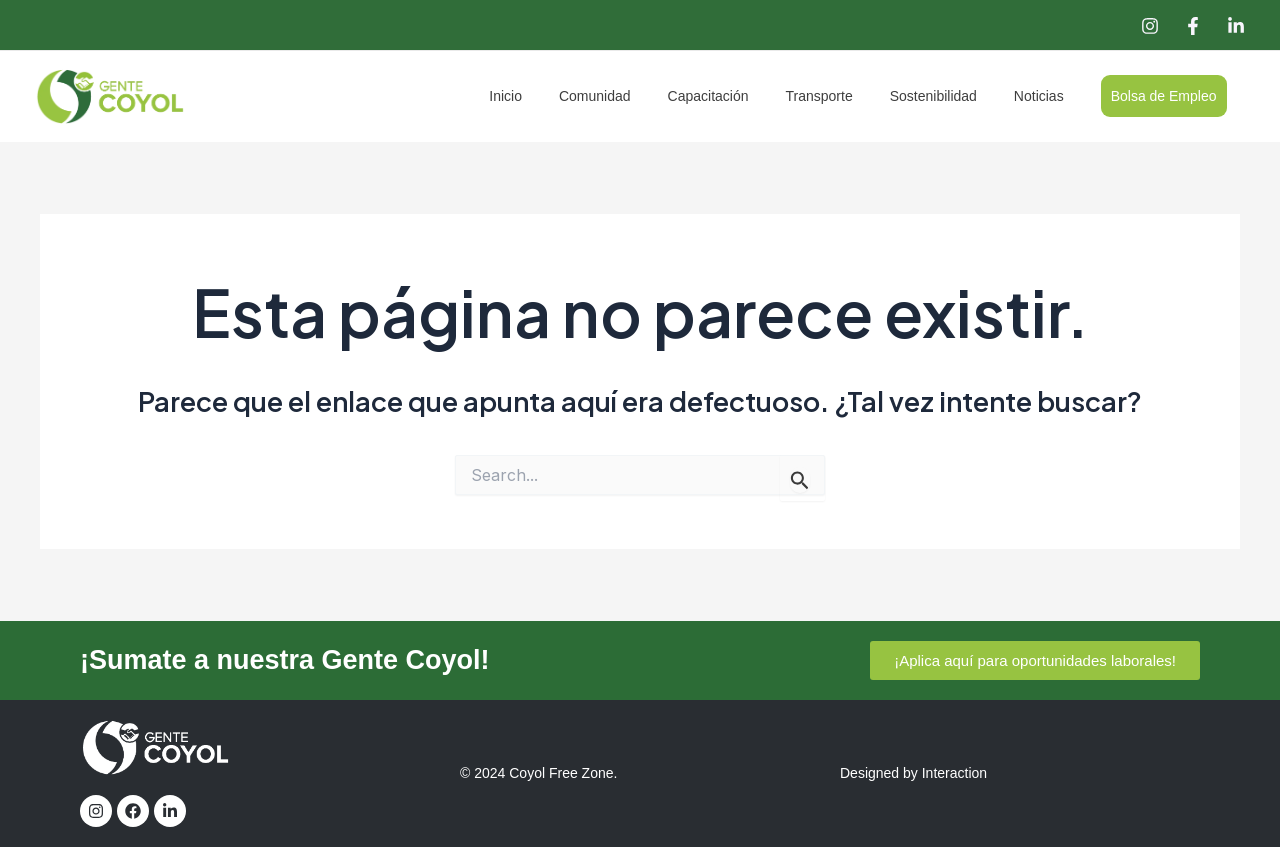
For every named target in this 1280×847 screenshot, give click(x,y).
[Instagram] (1150, 26)
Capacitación (748, 96)
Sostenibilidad (955, 96)
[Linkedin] (1236, 26)
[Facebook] (1193, 26)
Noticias (1052, 96)
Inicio (564, 96)
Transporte (850, 96)
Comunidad (644, 96)
